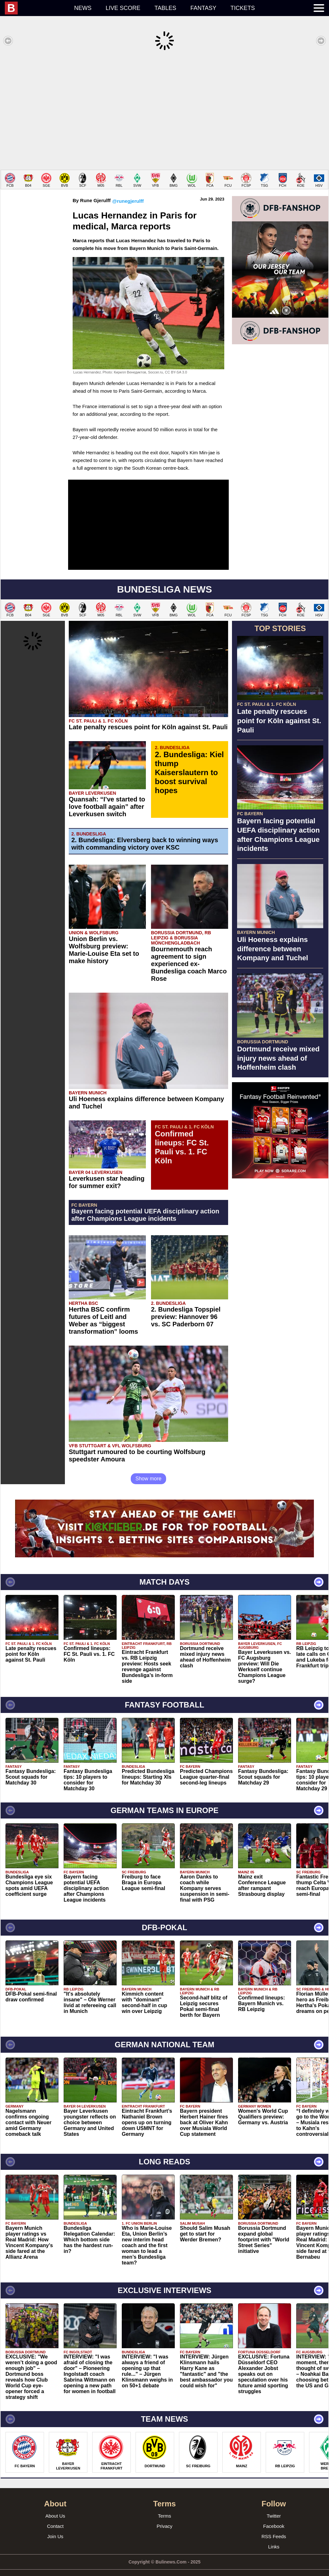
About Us (55, 2506)
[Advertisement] (164, 110)
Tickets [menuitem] (242, 8)
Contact (55, 2516)
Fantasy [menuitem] (204, 8)
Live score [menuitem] (123, 8)
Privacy (164, 2516)
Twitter (274, 2506)
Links (273, 2537)
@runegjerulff (128, 191)
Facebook (273, 2516)
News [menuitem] (83, 8)
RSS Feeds (274, 2526)
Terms (164, 2506)
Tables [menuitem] (165, 8)
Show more (149, 1469)
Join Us (55, 2526)
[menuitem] (36, 8)
